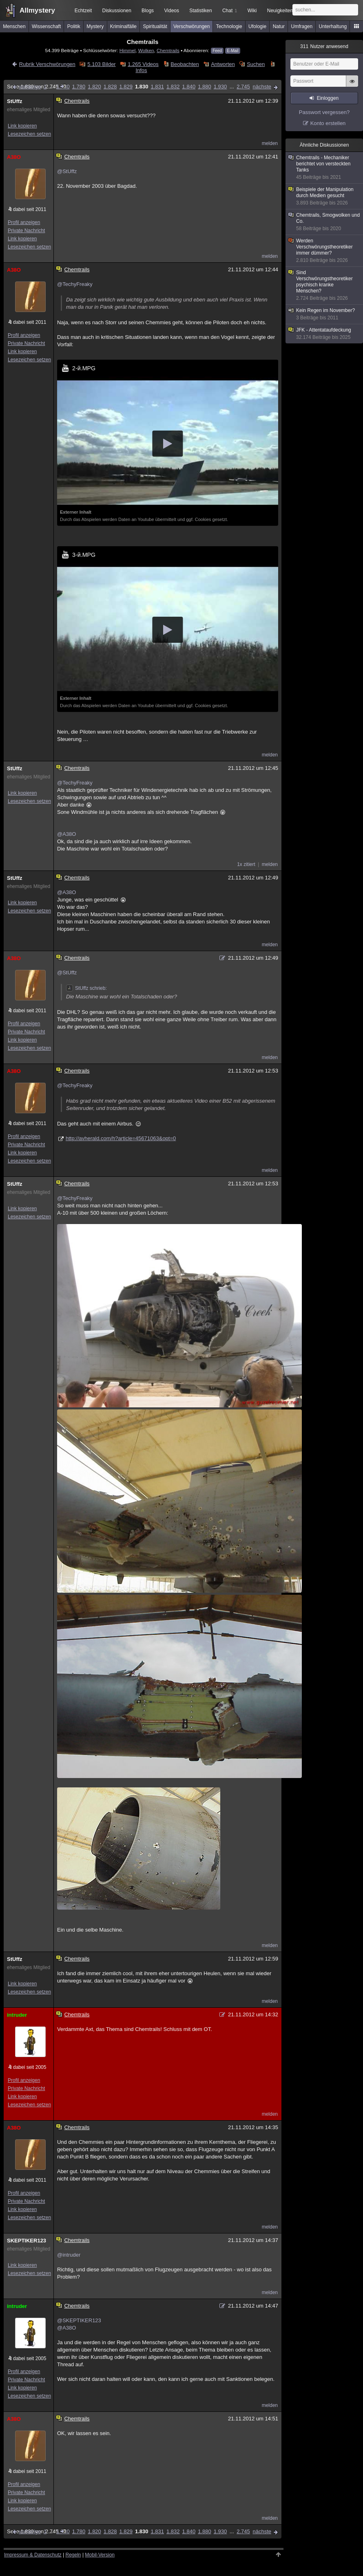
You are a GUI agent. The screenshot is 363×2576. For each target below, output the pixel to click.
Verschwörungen (191, 26)
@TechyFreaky (75, 284)
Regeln (73, 2555)
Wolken (146, 50)
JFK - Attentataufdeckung (324, 334)
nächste (261, 87)
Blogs (148, 10)
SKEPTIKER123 (26, 2241)
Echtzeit (83, 10)
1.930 (220, 87)
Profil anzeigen (24, 222)
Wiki (252, 10)
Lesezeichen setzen (29, 134)
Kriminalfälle (123, 26)
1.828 (110, 87)
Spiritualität (155, 26)
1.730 (63, 87)
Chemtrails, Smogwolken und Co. (324, 222)
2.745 (243, 87)
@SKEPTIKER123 (79, 2320)
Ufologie (257, 26)
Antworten (223, 64)
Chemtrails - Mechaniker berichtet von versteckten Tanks (324, 167)
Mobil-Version (100, 2555)
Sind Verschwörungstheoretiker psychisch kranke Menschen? (324, 285)
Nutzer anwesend (324, 46)
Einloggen (328, 98)
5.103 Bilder (101, 64)
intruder (17, 2015)
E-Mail (232, 50)
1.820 (94, 87)
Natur (279, 26)
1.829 (126, 87)
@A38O (66, 834)
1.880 (204, 87)
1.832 (173, 87)
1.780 (79, 87)
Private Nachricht (26, 230)
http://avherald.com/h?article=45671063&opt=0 (121, 1138)
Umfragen (302, 26)
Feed (217, 50)
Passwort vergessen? (324, 112)
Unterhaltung (333, 26)
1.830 (141, 87)
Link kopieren (22, 126)
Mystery (95, 26)
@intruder (68, 2255)
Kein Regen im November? (324, 314)
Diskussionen (116, 10)
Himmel (128, 50)
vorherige (30, 87)
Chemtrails (168, 50)
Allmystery (37, 10)
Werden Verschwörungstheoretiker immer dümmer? (324, 251)
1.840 (189, 87)
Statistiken (200, 10)
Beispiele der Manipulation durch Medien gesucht (324, 196)
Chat (229, 10)
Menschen (14, 26)
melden (270, 143)
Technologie (229, 26)
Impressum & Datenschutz (33, 2555)
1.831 (157, 87)
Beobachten (184, 64)
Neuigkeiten (280, 10)
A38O (14, 157)
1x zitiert (246, 864)
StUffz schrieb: (86, 988)
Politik (73, 26)
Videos (171, 10)
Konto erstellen (328, 123)
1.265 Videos (143, 64)
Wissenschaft (46, 26)
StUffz (14, 101)
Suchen (256, 64)
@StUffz (67, 171)
